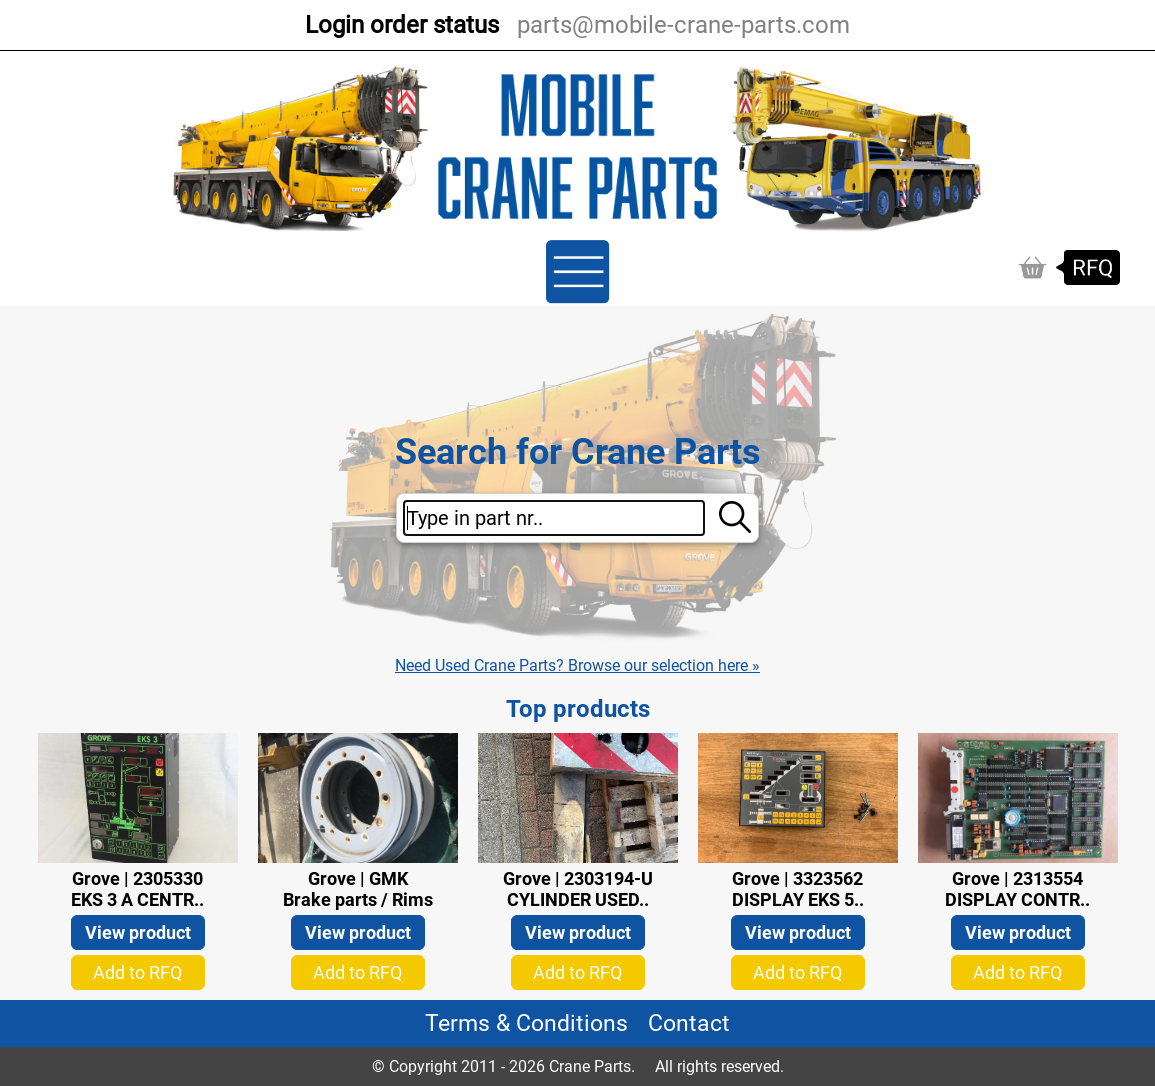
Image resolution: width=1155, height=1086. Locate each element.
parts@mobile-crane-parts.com (683, 25)
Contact (689, 1023)
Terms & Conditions (526, 1023)
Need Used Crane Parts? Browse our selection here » (577, 665)
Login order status (402, 25)
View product (138, 932)
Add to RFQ (137, 972)
